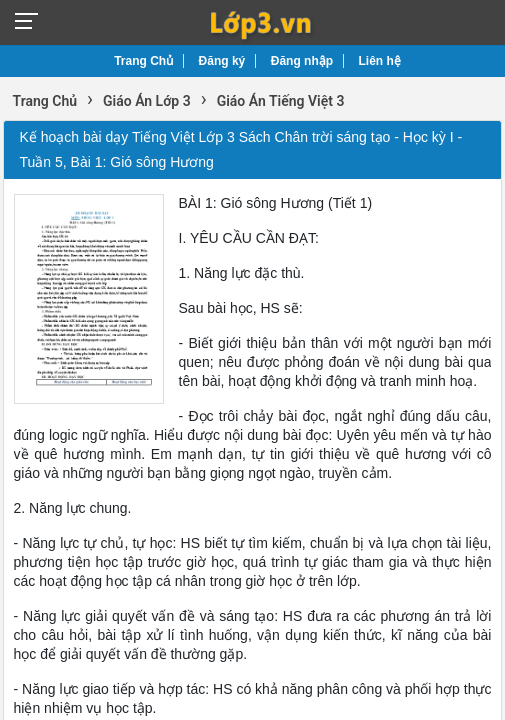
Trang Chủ (143, 61)
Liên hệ (380, 61)
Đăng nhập (302, 61)
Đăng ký (222, 61)
